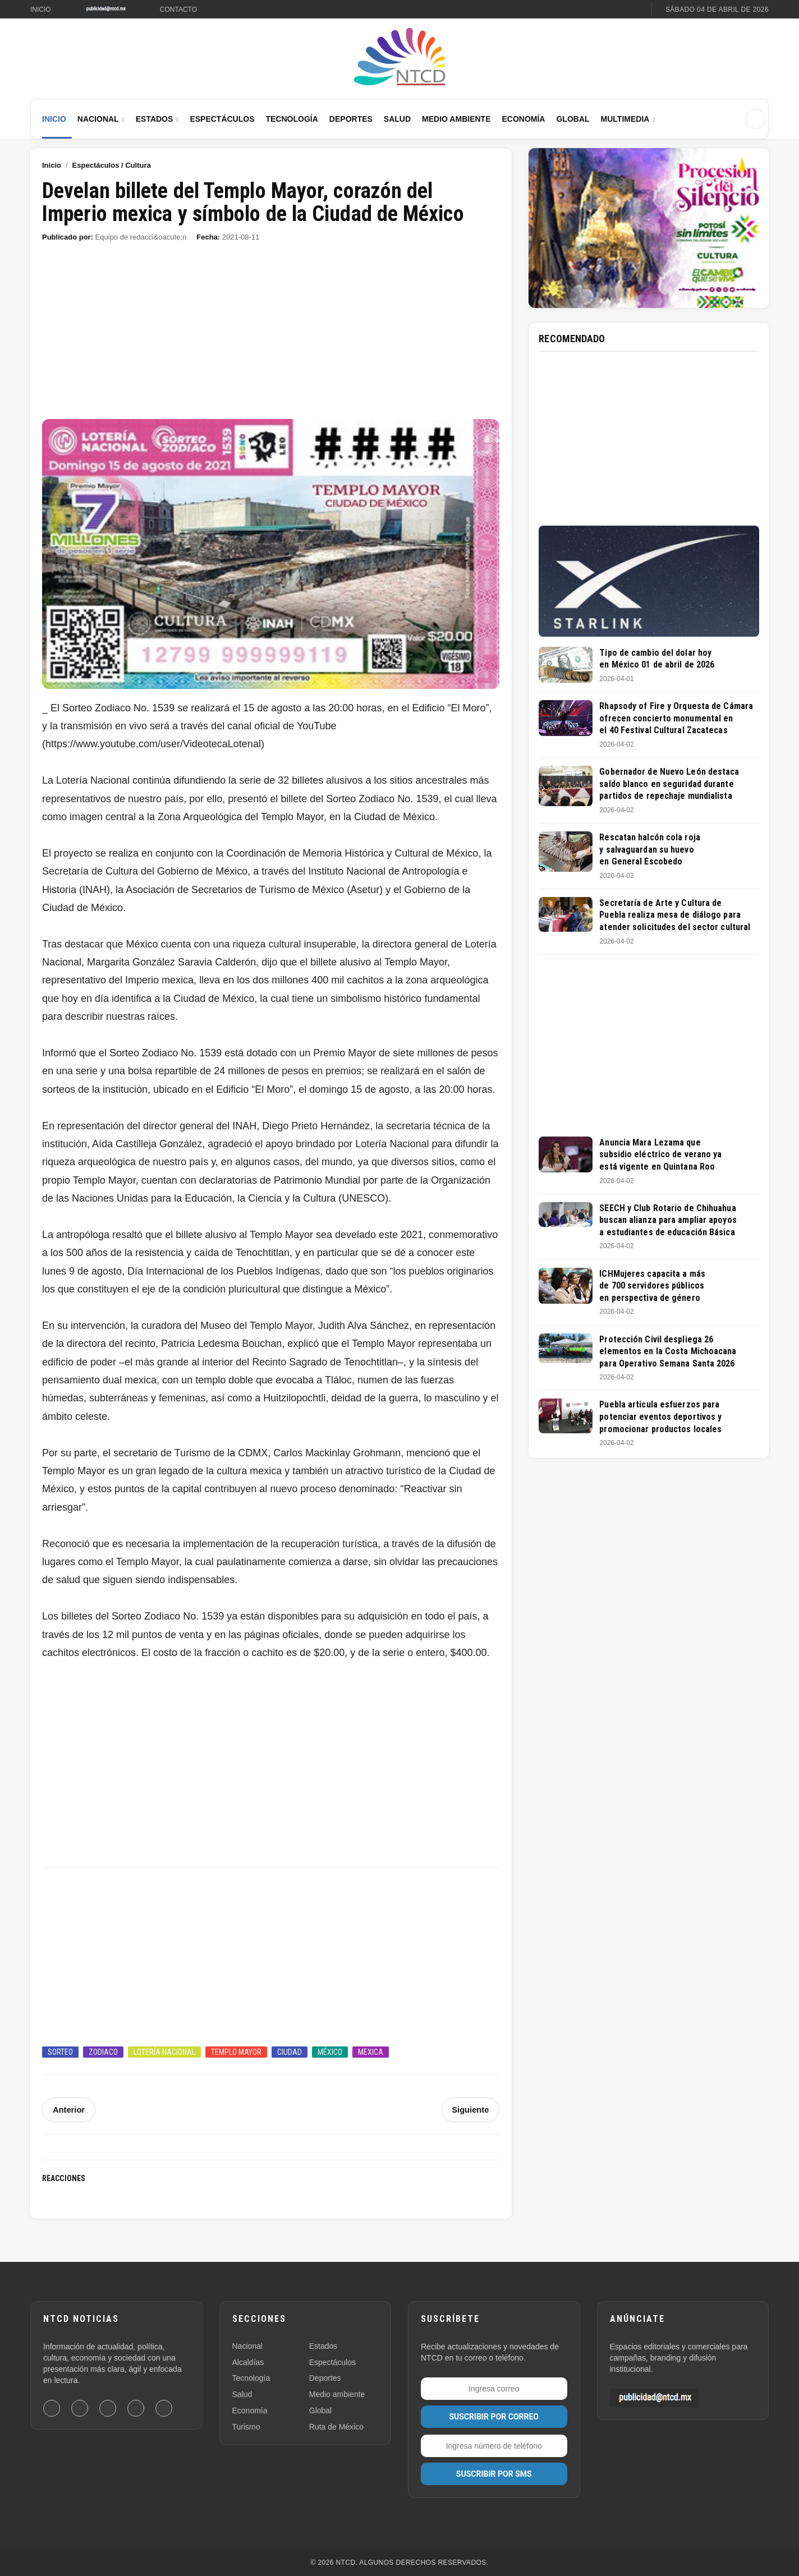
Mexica (370, 2052)
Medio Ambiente (456, 118)
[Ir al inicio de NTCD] (399, 57)
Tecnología (292, 118)
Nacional (98, 118)
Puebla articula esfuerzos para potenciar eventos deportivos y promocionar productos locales (660, 1416)
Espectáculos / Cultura (111, 165)
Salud (397, 118)
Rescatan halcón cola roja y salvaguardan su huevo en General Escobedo (649, 849)
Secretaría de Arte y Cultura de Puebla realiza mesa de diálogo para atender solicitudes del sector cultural (674, 915)
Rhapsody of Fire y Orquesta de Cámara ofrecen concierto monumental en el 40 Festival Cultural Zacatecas (676, 718)
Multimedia (625, 118)
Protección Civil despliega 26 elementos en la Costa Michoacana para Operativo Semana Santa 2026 (667, 1351)
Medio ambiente (337, 2394)
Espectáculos (222, 118)
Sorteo (60, 2052)
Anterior (68, 2109)
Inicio (40, 9)
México (330, 2052)
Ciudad (289, 2052)
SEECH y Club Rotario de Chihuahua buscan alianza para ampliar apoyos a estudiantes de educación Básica (667, 1220)
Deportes (351, 118)
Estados (154, 118)
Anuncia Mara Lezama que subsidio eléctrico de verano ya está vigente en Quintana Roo (660, 1154)
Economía (523, 118)
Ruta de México (336, 2426)
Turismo (246, 2426)
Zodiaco (103, 2052)
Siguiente (471, 2109)
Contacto (178, 9)
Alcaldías (248, 2362)
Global (572, 118)
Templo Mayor (236, 2052)
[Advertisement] (270, 336)
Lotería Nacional (164, 2052)
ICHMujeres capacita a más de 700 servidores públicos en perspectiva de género (652, 1285)
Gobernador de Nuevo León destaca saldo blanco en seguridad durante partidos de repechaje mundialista (669, 783)
